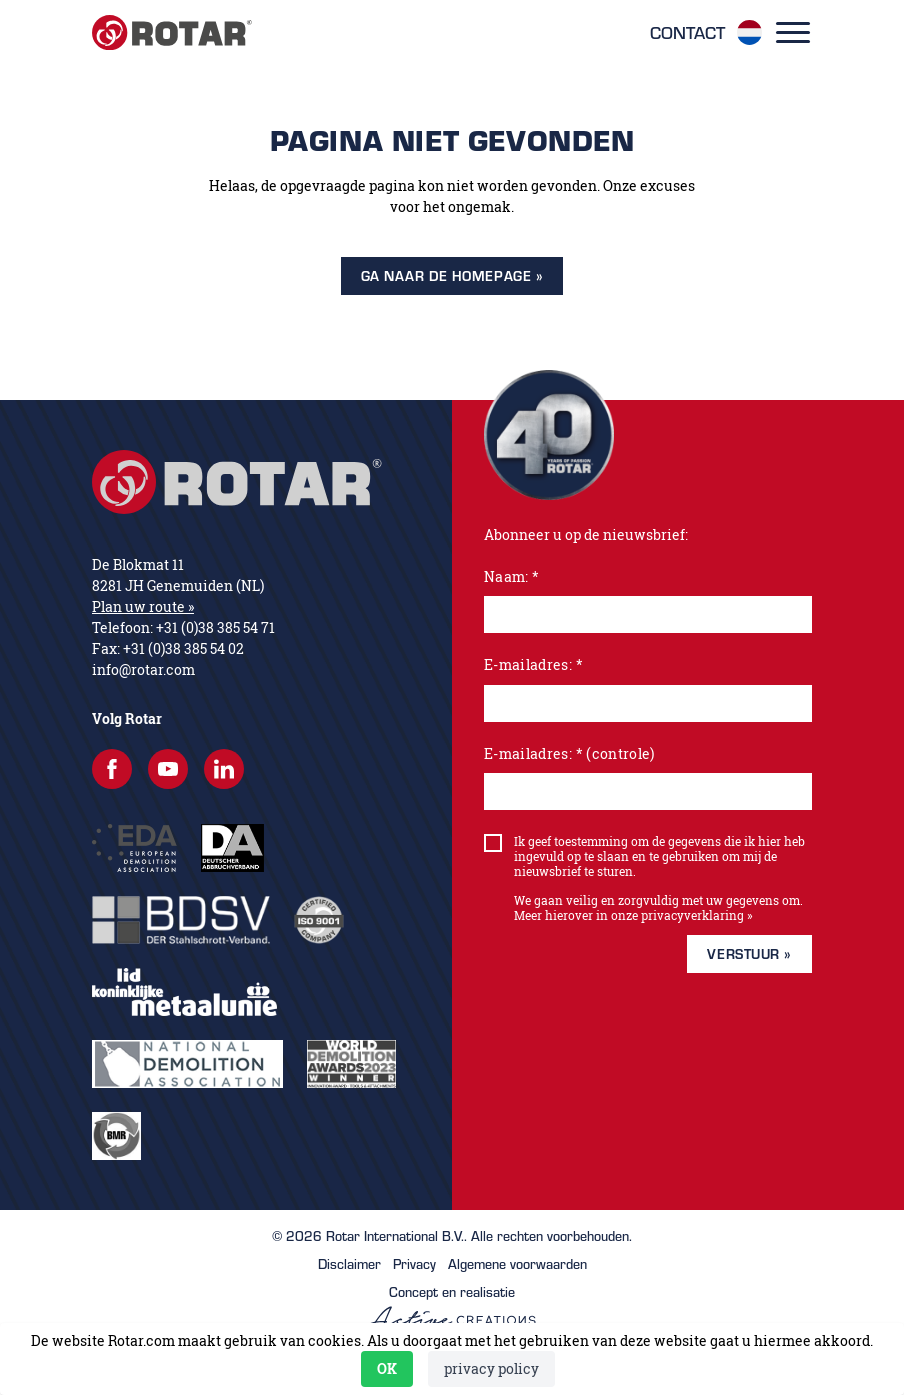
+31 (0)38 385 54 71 (215, 627)
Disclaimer (349, 1264)
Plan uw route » (143, 606)
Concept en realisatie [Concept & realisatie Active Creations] (452, 1307)
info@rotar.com (143, 669)
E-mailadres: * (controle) (569, 753)
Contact (687, 33)
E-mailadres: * (533, 664)
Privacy (414, 1264)
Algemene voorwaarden (517, 1264)
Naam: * (511, 576)
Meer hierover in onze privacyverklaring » (633, 915)
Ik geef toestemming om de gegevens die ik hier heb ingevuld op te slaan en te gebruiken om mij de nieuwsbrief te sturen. (659, 856)
